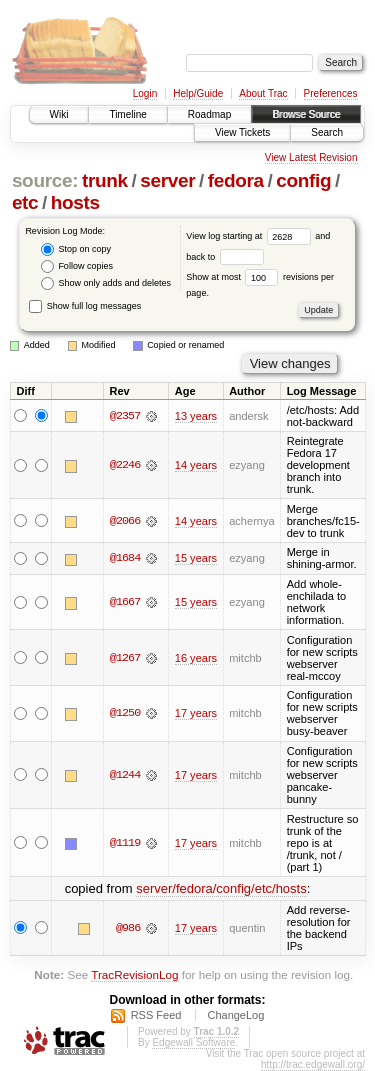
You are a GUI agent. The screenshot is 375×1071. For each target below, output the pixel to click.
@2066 (125, 521)
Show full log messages (85, 306)
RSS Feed (156, 1015)
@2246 (125, 465)
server (167, 180)
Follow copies (77, 266)
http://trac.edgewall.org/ (313, 1064)
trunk (105, 180)
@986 (128, 928)
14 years (196, 465)
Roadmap (209, 114)
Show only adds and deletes (106, 283)
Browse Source (306, 114)
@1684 (125, 558)
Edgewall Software (193, 1042)
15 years (196, 558)
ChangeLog (235, 1015)
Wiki (59, 114)
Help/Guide (198, 93)
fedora (236, 180)
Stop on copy (76, 249)
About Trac (263, 93)
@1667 (125, 602)
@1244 (125, 775)
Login (145, 93)
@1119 (125, 843)
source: (45, 180)
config (303, 180)
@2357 (125, 416)
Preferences (331, 93)
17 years (196, 713)
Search (327, 132)
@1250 (125, 713)
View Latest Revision (311, 157)
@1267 (125, 658)
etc (25, 202)
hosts (75, 202)
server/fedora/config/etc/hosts (221, 888)
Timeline (127, 114)
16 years (196, 658)
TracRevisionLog (134, 974)
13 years (196, 416)
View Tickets (242, 132)
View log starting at (250, 236)
